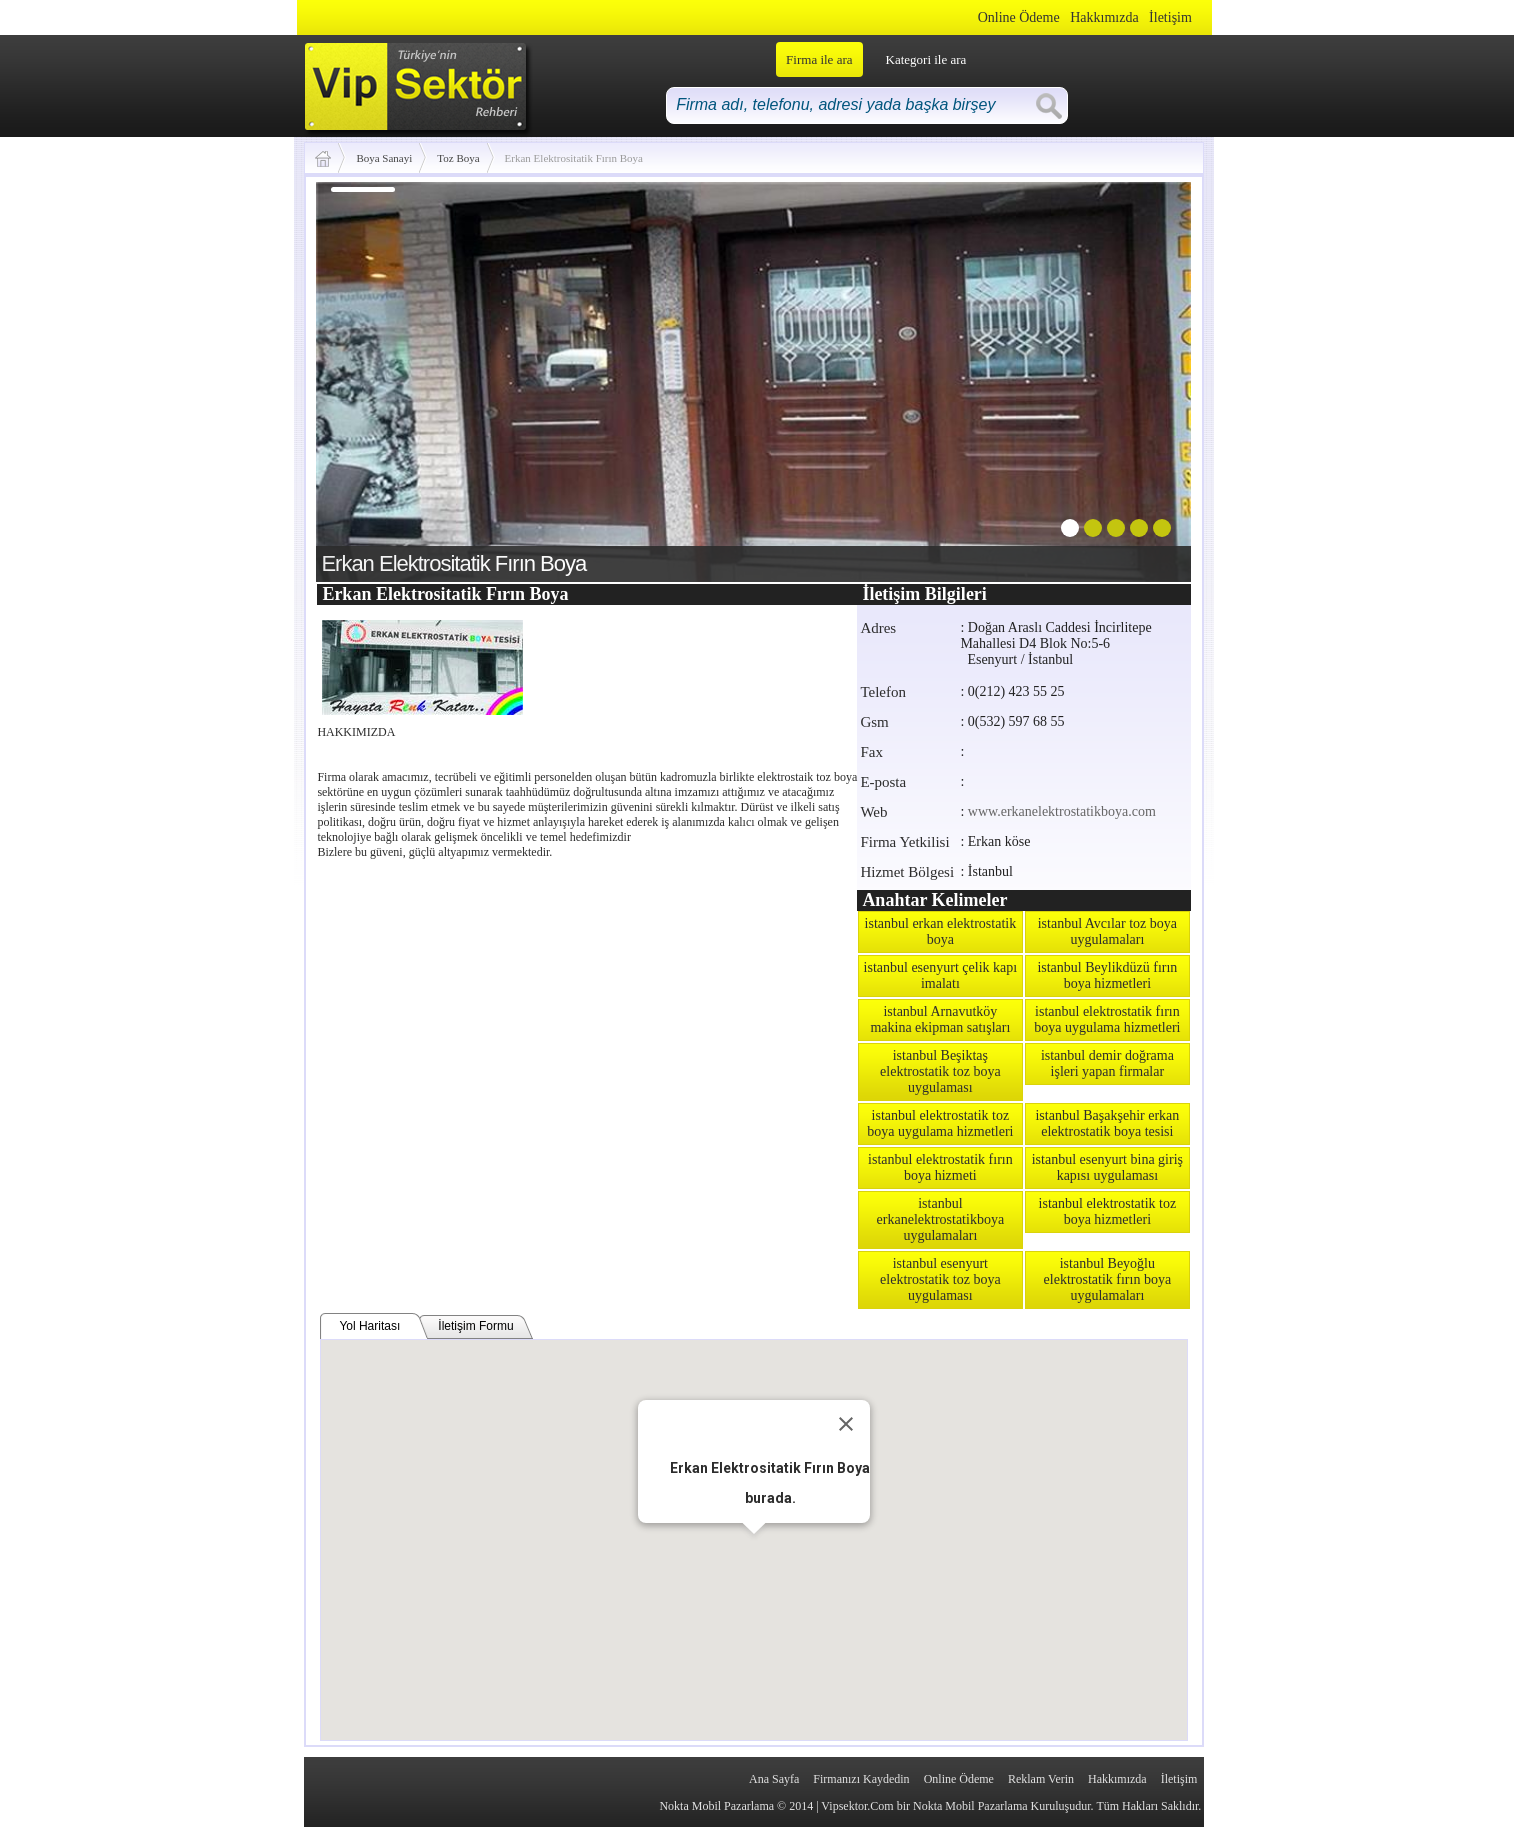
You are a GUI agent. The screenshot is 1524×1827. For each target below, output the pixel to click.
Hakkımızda (1104, 17)
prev (372, 378)
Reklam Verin (1041, 1779)
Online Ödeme (1019, 17)
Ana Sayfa (774, 1779)
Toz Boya (458, 158)
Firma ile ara (819, 59)
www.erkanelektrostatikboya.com (1062, 811)
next (1135, 378)
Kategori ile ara (926, 59)
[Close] (846, 1424)
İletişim (1170, 17)
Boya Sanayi (384, 158)
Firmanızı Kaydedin (861, 1779)
